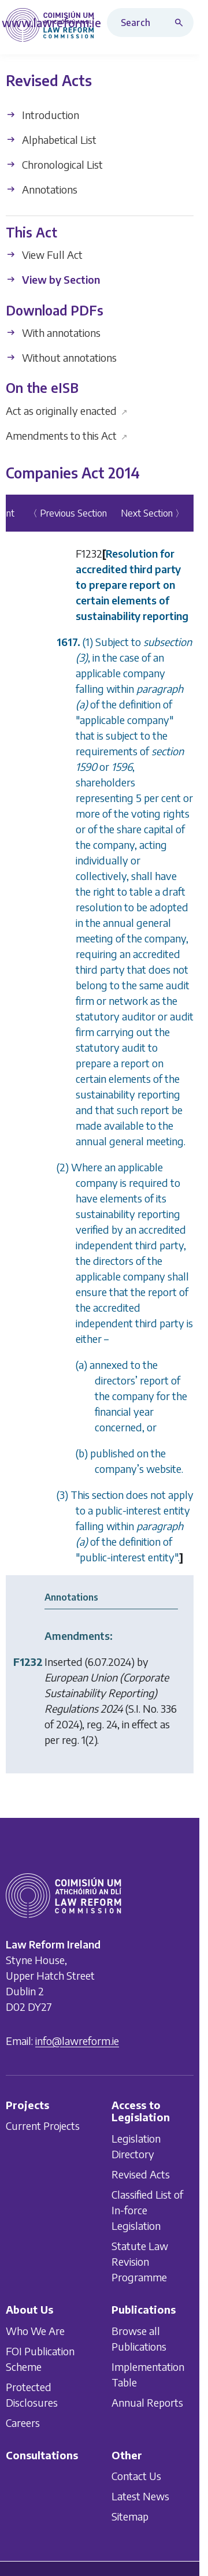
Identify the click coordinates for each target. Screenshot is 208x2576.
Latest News (140, 2496)
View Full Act (44, 254)
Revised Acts (141, 2174)
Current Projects (43, 2126)
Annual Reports (147, 2402)
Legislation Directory (136, 2146)
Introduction (42, 114)
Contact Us (136, 2476)
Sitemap (130, 2516)
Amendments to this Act (67, 435)
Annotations (41, 189)
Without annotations (61, 357)
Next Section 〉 (152, 513)
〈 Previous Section (67, 513)
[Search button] (181, 22)
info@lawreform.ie (77, 2040)
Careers (23, 2422)
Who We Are (35, 2330)
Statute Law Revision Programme (140, 2261)
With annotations (53, 332)
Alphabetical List (51, 139)
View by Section (53, 279)
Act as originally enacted (67, 410)
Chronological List (54, 164)
